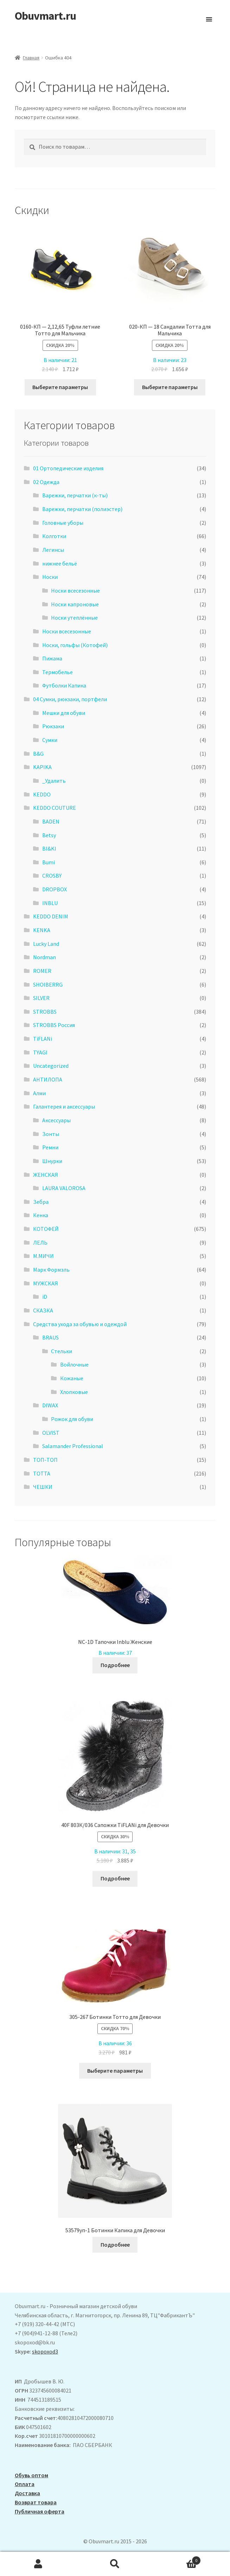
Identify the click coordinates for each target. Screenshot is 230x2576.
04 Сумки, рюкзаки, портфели (70, 699)
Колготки (54, 536)
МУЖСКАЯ (45, 1283)
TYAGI (40, 1052)
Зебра (41, 1201)
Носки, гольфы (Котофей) (75, 644)
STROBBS (45, 1011)
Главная (31, 57)
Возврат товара (36, 2502)
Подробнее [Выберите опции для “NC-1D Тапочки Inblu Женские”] (115, 1664)
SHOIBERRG (48, 984)
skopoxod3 (45, 2351)
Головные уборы (62, 522)
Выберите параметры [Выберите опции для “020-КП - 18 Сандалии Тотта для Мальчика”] (170, 386)
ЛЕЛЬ (40, 1242)
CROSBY (52, 875)
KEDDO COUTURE (54, 807)
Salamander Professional (72, 1446)
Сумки (49, 739)
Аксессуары (56, 1120)
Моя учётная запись (38, 2564)
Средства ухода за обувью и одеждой (80, 1324)
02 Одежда (46, 481)
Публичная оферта (39, 2511)
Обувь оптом (31, 2475)
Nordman (44, 957)
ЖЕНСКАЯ (45, 1174)
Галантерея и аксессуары (64, 1106)
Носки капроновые (75, 604)
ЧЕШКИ (42, 1486)
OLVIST (50, 1432)
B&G (38, 753)
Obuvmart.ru (45, 16)
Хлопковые (74, 1391)
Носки (50, 576)
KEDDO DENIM (50, 916)
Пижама (52, 658)
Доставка (27, 2493)
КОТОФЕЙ (46, 1228)
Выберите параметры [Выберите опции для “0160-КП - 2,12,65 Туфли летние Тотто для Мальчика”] (60, 386)
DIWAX (50, 1405)
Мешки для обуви (63, 712)
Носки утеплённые (74, 617)
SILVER (41, 997)
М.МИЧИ (43, 1255)
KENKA (41, 930)
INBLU (50, 902)
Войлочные (74, 1364)
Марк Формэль (51, 1269)
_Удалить (54, 780)
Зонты (50, 1133)
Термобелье (57, 672)
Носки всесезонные (75, 590)
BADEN (50, 821)
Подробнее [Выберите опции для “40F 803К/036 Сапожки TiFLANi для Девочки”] (115, 1878)
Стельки (61, 1351)
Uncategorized (51, 1065)
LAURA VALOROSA (63, 1188)
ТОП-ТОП (45, 1459)
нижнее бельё (59, 563)
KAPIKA (42, 766)
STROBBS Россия (54, 1024)
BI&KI (49, 848)
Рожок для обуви (72, 1418)
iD (44, 1296)
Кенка (40, 1215)
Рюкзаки (53, 726)
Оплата (24, 2483)
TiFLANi (42, 1038)
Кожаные (71, 1378)
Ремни (50, 1147)
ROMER (42, 970)
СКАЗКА (43, 1310)
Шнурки (52, 1160)
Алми (39, 1093)
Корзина (177, 2559)
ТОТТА (41, 1473)
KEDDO (42, 794)
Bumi (48, 862)
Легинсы (53, 549)
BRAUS (50, 1337)
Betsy (49, 835)
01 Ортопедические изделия (68, 468)
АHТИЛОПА (47, 1079)
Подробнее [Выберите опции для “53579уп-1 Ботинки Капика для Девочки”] (115, 2244)
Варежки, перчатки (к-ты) (75, 495)
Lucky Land (46, 943)
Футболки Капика (64, 685)
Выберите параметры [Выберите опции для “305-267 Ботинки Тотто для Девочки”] (115, 2070)
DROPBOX (54, 889)
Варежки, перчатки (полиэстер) (82, 508)
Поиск (115, 2564)
